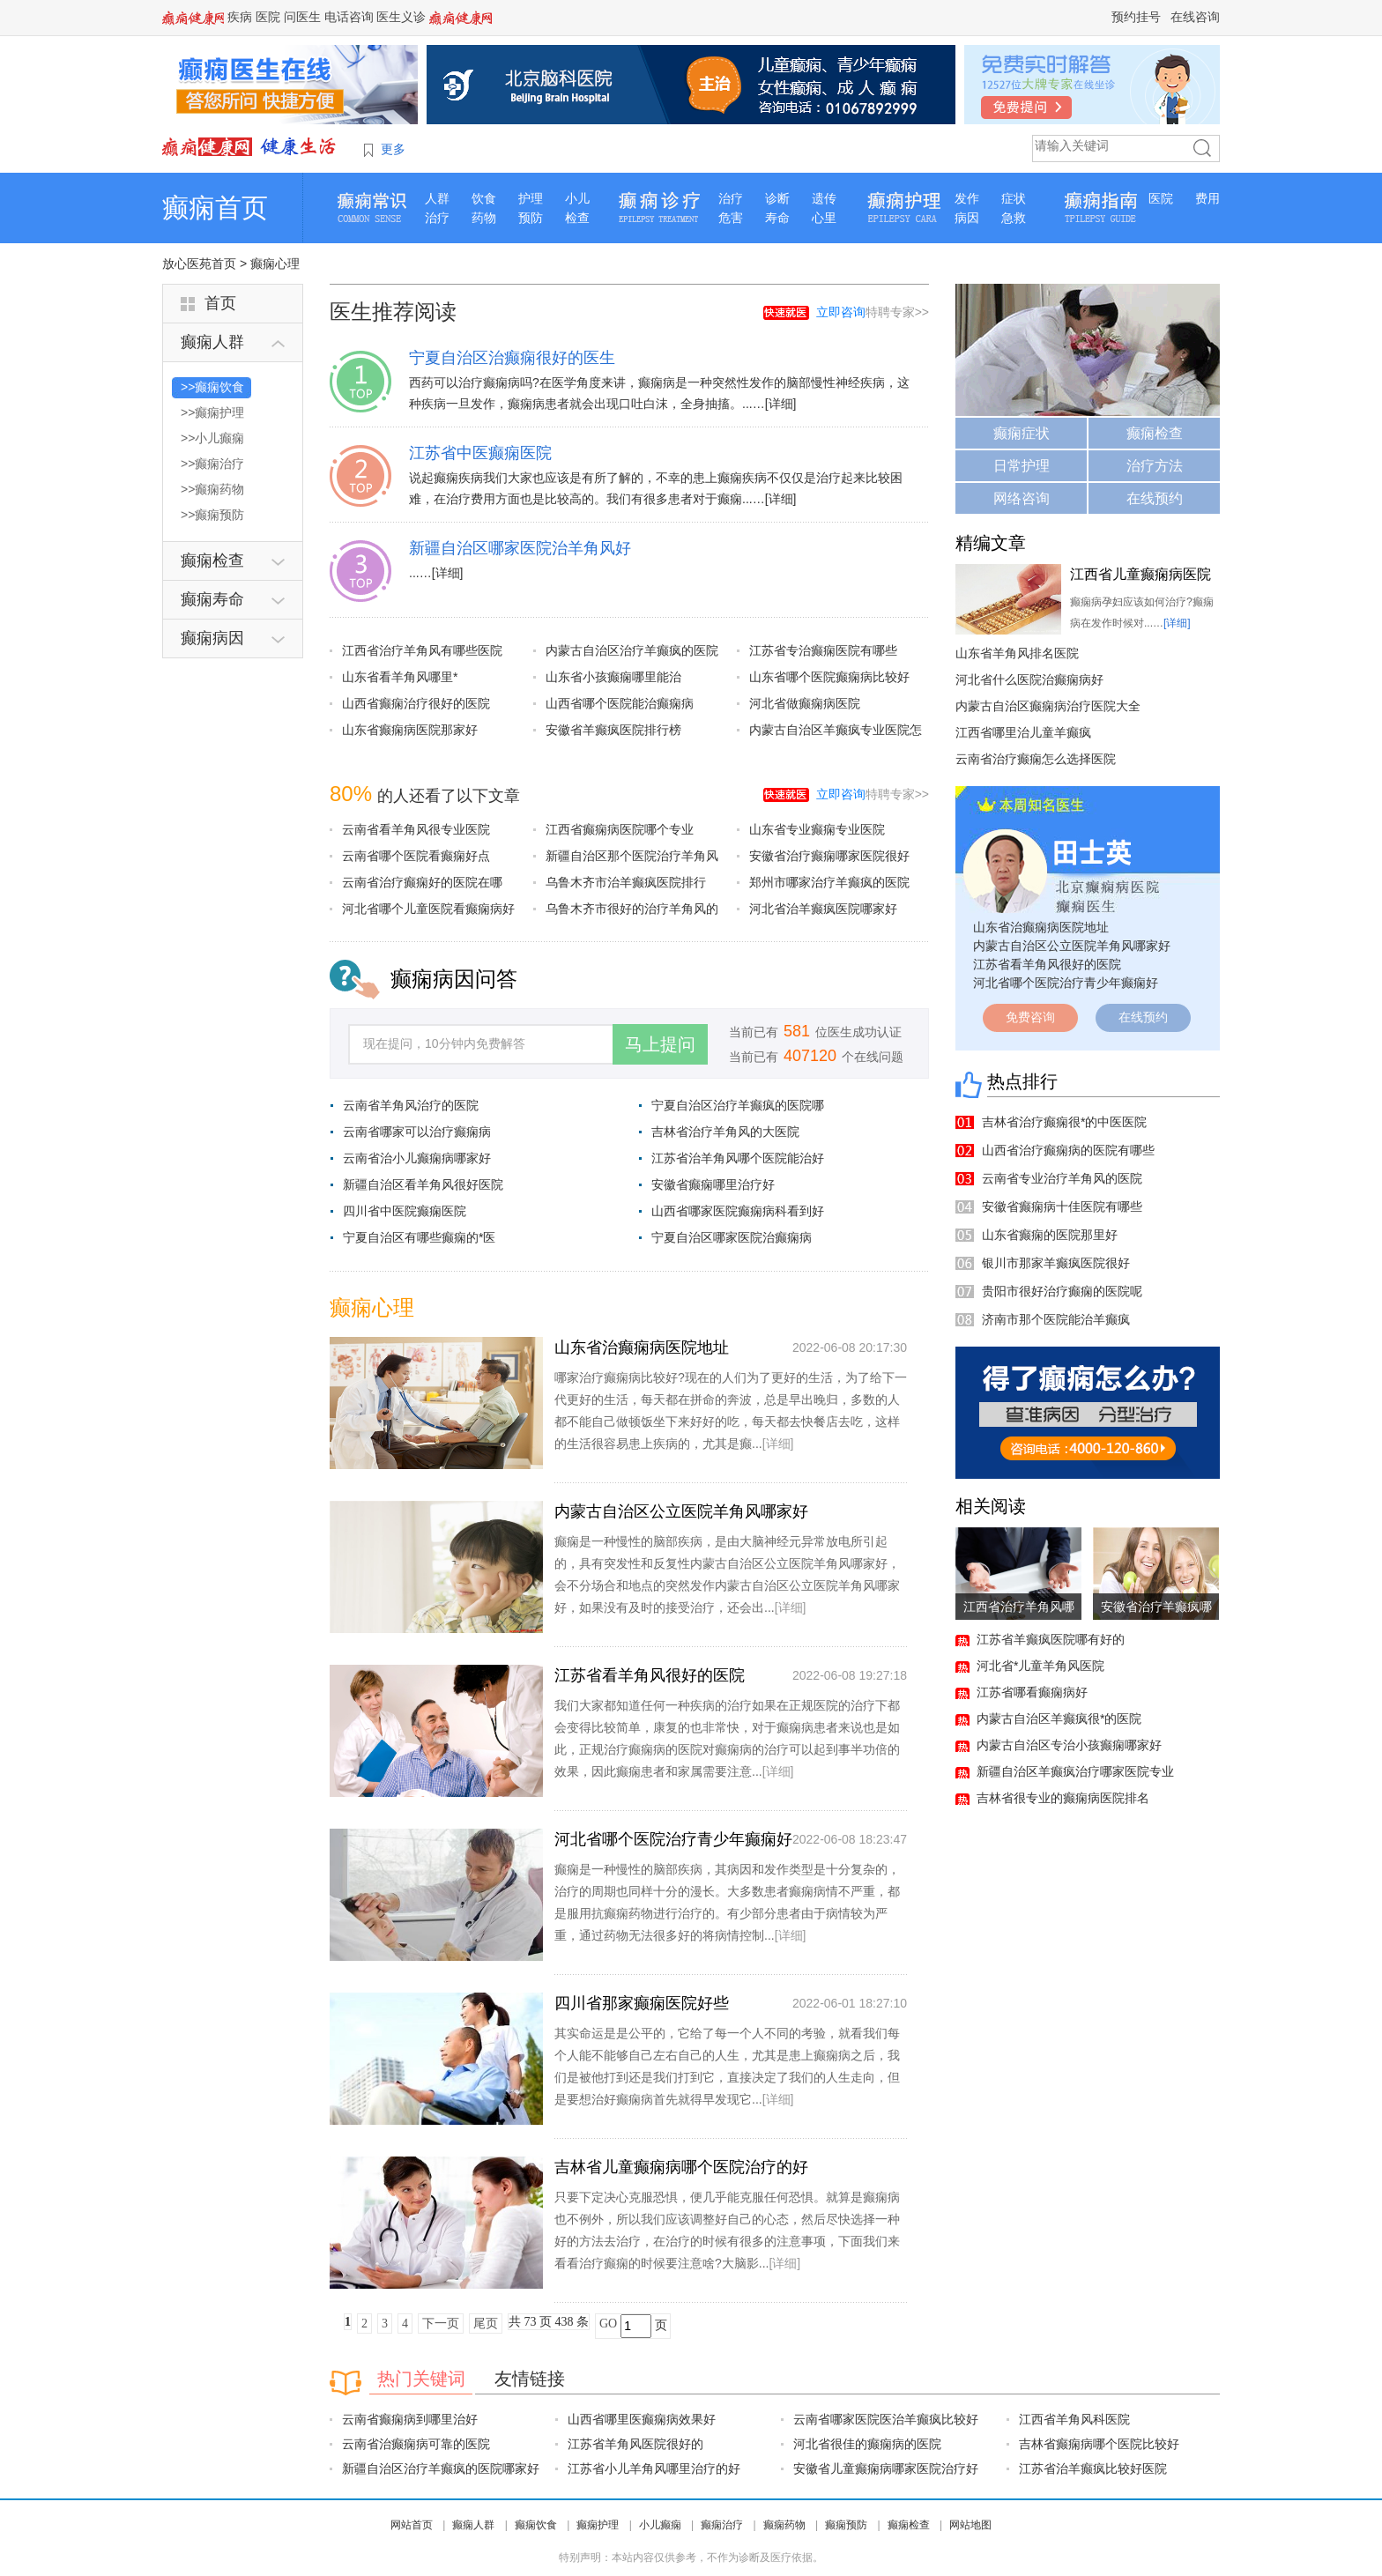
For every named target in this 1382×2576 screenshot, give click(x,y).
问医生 (302, 17)
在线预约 (1154, 498)
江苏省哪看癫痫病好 (1032, 1692)
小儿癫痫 (660, 2525)
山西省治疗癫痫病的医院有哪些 (1068, 1150)
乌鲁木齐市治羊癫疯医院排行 (626, 882)
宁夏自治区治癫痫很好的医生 (512, 358)
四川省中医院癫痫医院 (404, 1211)
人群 (437, 198)
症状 (1013, 198)
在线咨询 (1195, 17)
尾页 (485, 2323)
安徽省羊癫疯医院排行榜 (613, 730)
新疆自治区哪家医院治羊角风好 (520, 548)
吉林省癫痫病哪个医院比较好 (1099, 2444)
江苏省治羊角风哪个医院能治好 (737, 1158)
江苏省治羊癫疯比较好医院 (1093, 2468)
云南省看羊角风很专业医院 (416, 829)
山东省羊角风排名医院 (1017, 653)
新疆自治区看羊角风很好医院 (423, 1184)
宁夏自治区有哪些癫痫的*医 (419, 1237)
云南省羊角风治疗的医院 (411, 1105)
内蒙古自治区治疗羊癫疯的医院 (632, 650)
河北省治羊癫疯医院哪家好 (823, 909)
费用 (1207, 198)
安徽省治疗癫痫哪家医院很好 (829, 856)
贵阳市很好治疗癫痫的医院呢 (1062, 1291)
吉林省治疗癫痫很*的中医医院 (1064, 1122)
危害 (730, 218)
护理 (530, 198)
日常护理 (1021, 465)
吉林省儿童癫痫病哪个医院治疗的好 (681, 2167)
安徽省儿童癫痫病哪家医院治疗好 (885, 2468)
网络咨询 (1021, 498)
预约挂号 (1136, 17)
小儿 (577, 198)
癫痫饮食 (536, 2525)
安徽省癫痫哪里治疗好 (713, 1184)
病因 (967, 218)
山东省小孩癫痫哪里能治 (613, 677)
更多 (393, 149)
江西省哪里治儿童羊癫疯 (1023, 732)
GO (608, 2323)
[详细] (781, 404)
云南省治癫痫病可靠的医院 (416, 2444)
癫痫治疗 (722, 2525)
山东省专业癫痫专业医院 (817, 829)
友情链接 (529, 2378)
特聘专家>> (872, 312)
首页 (220, 303)
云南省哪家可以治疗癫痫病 (417, 1132)
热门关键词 (421, 2378)
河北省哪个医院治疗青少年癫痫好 (673, 1839)
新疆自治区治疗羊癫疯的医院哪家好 (440, 2468)
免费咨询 (1030, 1017)
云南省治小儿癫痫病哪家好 (417, 1158)
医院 (268, 17)
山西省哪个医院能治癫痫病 (620, 703)
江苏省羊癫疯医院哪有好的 (1051, 1639)
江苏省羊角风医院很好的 (635, 2444)
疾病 (239, 17)
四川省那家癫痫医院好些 (641, 2003)
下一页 (440, 2323)
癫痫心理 (275, 263)
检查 (577, 218)
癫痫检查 (1154, 433)
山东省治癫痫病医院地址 (641, 1347)
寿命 (777, 218)
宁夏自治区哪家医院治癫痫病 (731, 1237)
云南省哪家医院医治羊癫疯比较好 (885, 2419)
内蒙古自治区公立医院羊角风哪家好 (681, 1511)
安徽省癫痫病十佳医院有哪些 (1062, 1206)
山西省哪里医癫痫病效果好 (642, 2419)
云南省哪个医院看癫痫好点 (416, 856)
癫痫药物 (784, 2525)
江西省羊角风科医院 (1074, 2419)
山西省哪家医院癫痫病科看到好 (737, 1211)
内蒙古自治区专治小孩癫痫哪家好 (1069, 1745)
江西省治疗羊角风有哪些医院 (422, 650)
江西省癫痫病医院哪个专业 (620, 829)
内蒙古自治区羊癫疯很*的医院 (1059, 1718)
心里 (824, 218)
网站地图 (970, 2525)
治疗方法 (1154, 465)
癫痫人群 (473, 2525)
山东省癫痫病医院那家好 (410, 730)
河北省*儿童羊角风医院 (1040, 1666)
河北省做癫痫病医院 (804, 703)
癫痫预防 (846, 2525)
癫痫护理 (597, 2525)
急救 (1013, 218)
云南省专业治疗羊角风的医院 (1062, 1178)
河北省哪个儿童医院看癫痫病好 (428, 909)
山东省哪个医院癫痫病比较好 (829, 677)
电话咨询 (349, 17)
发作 (967, 198)
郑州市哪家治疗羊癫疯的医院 (829, 882)
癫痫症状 (1021, 433)
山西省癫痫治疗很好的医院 (416, 703)
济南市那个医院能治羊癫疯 (1056, 1319)
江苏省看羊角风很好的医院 (649, 1675)
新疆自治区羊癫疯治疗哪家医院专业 (1075, 1771)
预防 (530, 218)
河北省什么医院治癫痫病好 (1029, 679)
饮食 (484, 198)
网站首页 (411, 2525)
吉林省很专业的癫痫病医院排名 (1063, 1798)
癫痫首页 (215, 207)
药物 (484, 218)
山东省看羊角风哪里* (399, 677)
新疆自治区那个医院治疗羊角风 (632, 856)
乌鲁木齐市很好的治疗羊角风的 (632, 909)
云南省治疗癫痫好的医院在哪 (422, 882)
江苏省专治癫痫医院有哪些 (823, 650)
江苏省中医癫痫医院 (480, 453)
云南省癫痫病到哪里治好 (410, 2419)
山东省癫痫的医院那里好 (1050, 1235)
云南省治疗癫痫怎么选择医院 (1035, 759)
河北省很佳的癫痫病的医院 (867, 2444)
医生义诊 (401, 17)
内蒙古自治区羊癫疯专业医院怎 (835, 730)
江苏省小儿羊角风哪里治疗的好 (654, 2468)
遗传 (824, 198)
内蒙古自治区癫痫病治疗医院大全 (1048, 706)
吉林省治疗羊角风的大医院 (725, 1132)
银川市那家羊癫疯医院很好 (1056, 1263)
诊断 (777, 198)
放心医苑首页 (199, 263)
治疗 (437, 218)
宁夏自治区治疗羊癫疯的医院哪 (737, 1105)
